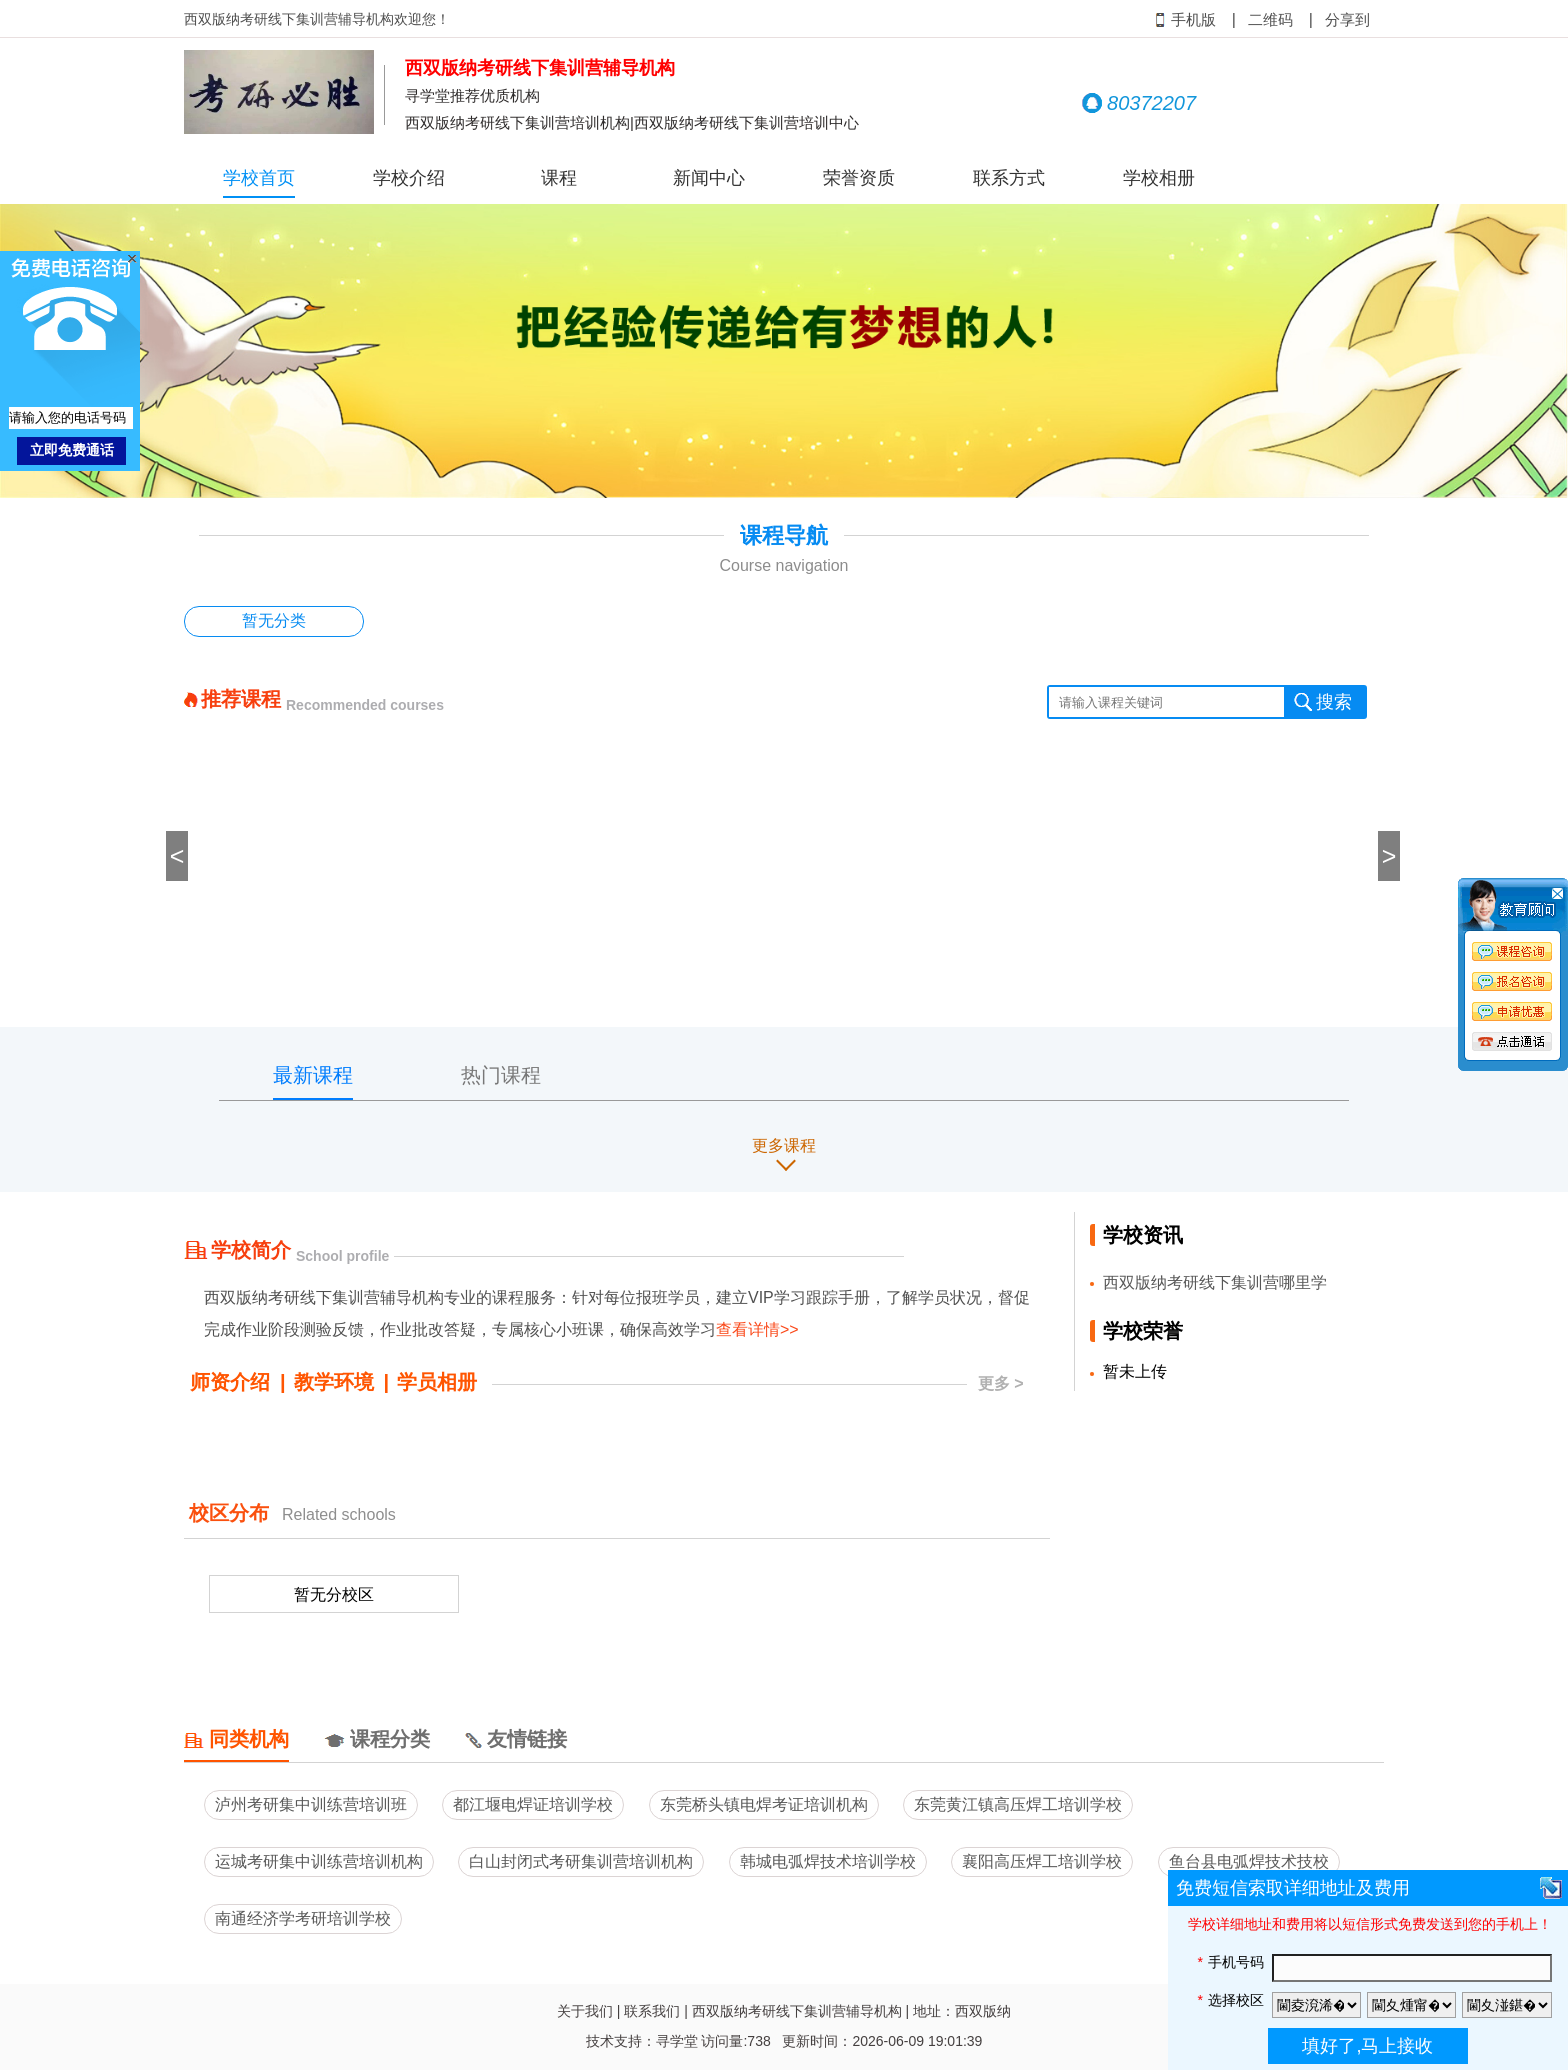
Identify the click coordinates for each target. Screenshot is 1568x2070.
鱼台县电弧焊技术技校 (1249, 1861)
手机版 (1185, 20)
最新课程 (313, 1075)
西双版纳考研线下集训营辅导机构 (797, 2011)
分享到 (1347, 20)
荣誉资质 (859, 178)
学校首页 (259, 178)
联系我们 (652, 2011)
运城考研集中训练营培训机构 (319, 1861)
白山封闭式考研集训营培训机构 (581, 1861)
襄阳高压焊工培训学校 (1042, 1861)
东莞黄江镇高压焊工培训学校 (1018, 1804)
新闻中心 (709, 178)
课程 (559, 178)
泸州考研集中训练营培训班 (311, 1804)
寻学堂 (677, 2041)
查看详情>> (757, 1329)
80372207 (1139, 103)
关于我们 (585, 2011)
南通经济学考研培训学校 (303, 1918)
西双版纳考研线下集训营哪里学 (1215, 1282)
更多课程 (784, 1145)
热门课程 (501, 1075)
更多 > (1001, 1383)
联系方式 (1009, 178)
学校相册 (1159, 178)
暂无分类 (274, 620)
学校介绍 (409, 178)
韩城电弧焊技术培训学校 (828, 1861)
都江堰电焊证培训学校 (533, 1804)
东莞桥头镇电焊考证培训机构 (764, 1804)
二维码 (1270, 20)
